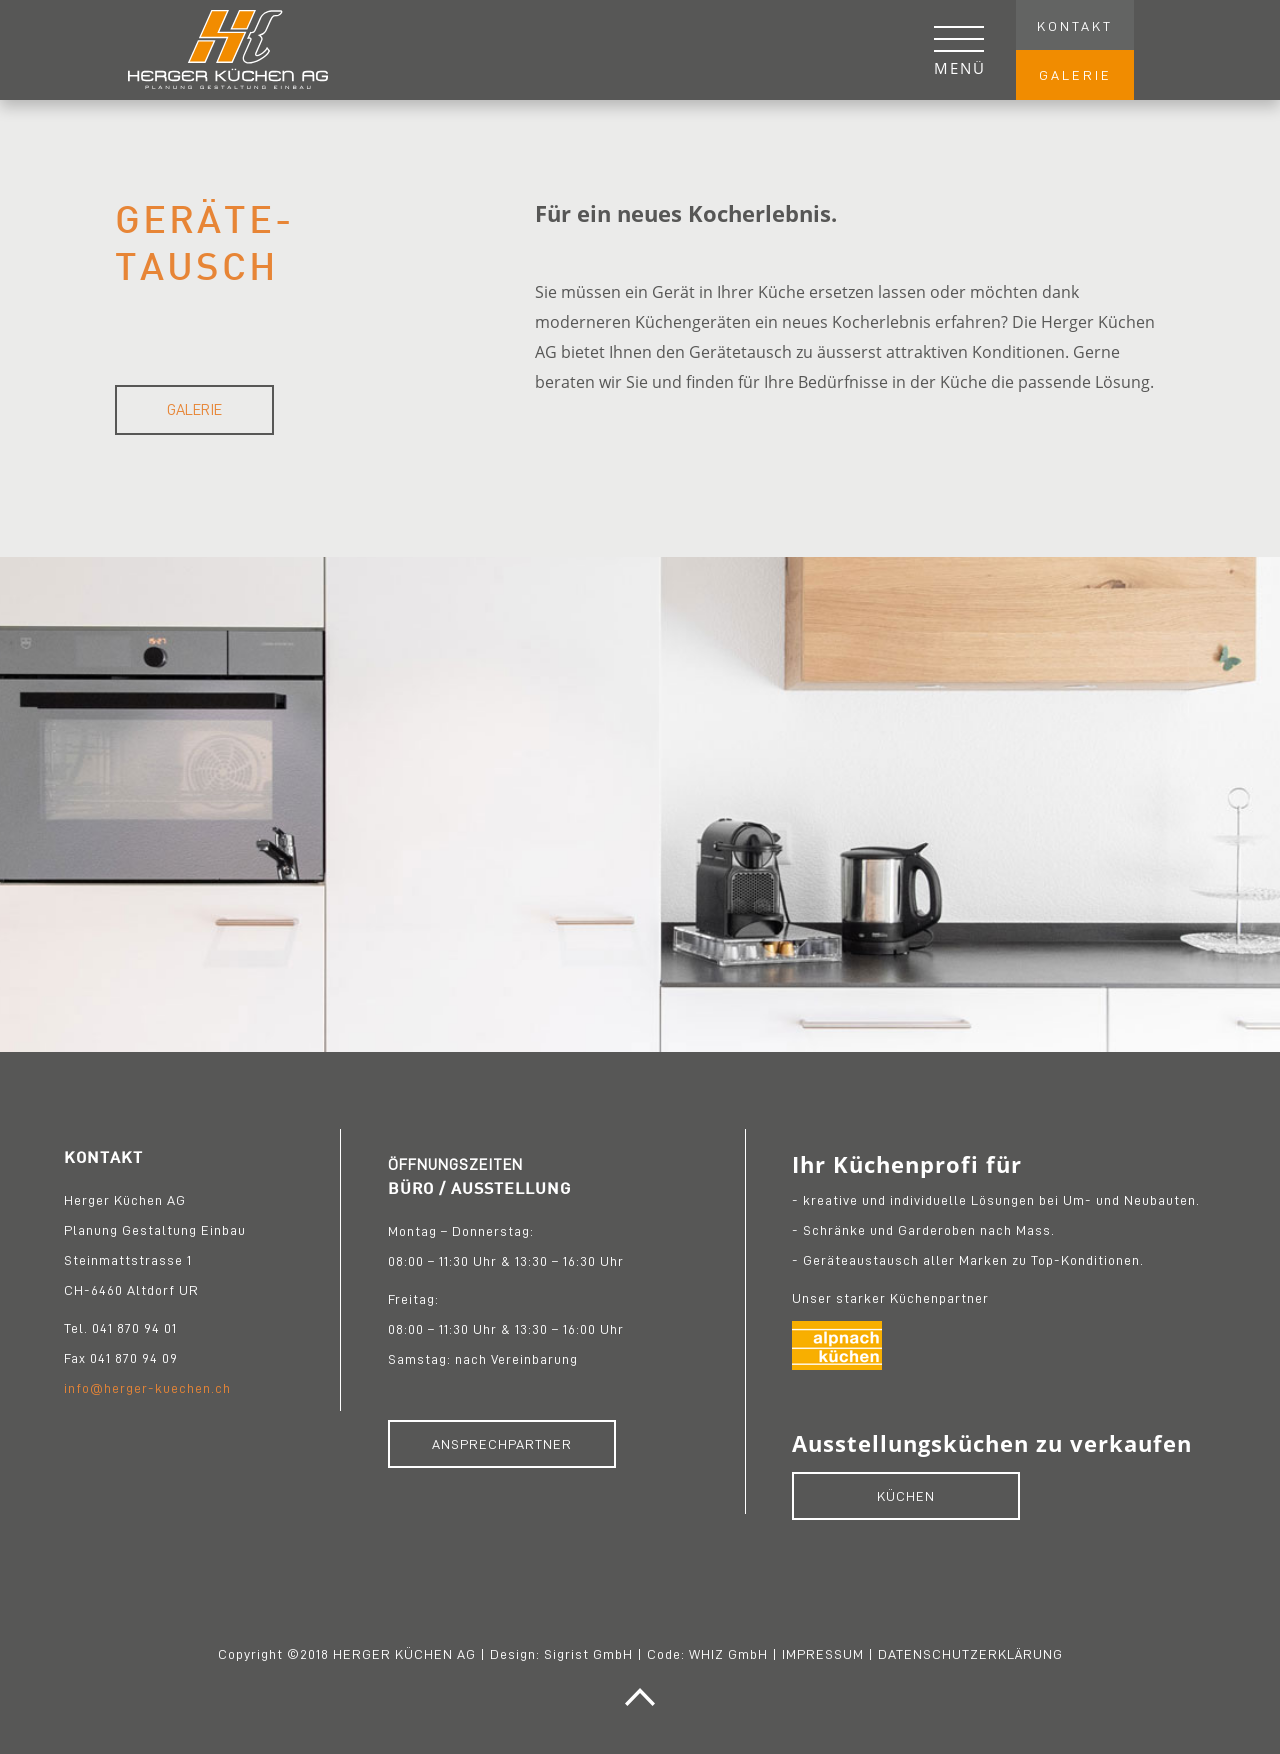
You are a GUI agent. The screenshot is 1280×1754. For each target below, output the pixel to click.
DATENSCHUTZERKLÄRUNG (970, 1654)
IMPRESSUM (823, 1654)
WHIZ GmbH (728, 1654)
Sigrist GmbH (588, 1654)
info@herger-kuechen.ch (147, 1388)
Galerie (194, 410)
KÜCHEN (906, 1496)
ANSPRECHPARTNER (502, 1444)
